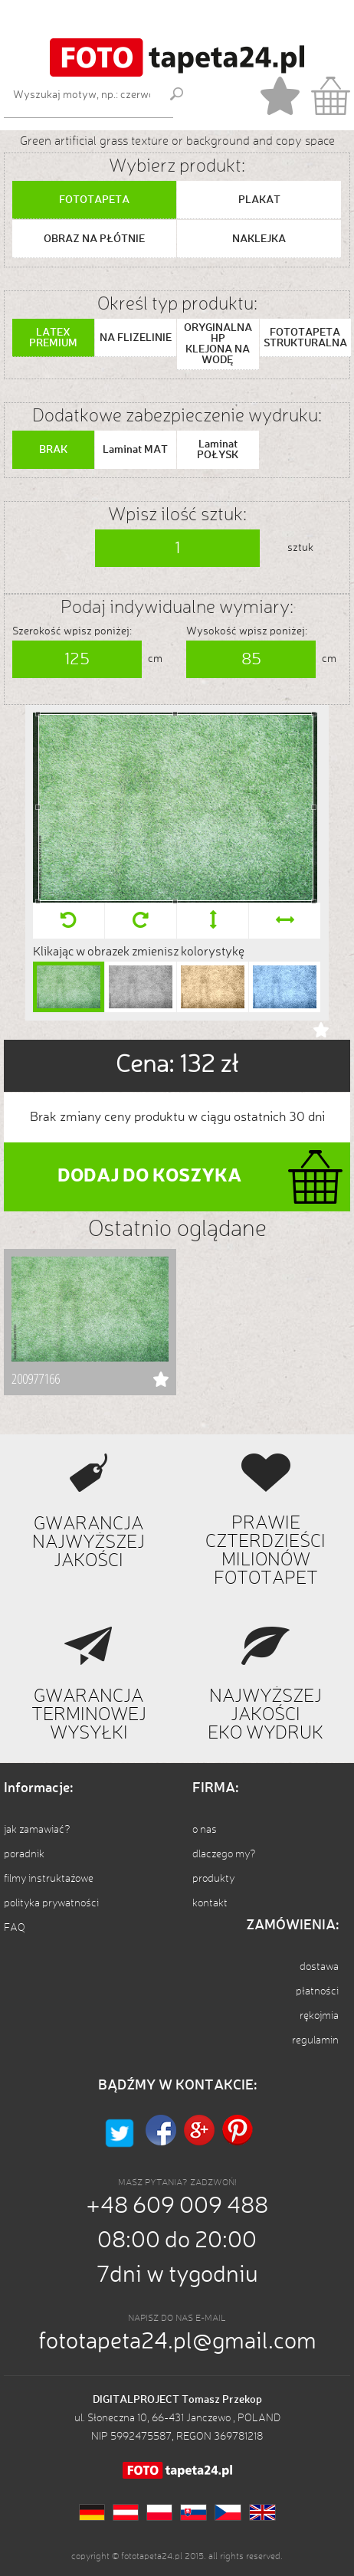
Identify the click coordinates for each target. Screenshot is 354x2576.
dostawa (319, 1966)
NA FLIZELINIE (136, 338)
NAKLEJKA (259, 239)
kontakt (210, 1903)
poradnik (24, 1854)
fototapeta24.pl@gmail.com (177, 2342)
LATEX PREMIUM (53, 338)
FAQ (14, 1927)
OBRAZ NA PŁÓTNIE (94, 239)
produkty (213, 1878)
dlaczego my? (224, 1854)
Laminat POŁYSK (217, 449)
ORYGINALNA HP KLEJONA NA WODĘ (218, 344)
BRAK (53, 449)
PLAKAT (259, 200)
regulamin (315, 2040)
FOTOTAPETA (94, 200)
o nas (204, 1829)
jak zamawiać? (37, 1829)
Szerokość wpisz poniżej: (72, 631)
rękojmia (319, 2016)
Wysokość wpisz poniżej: (246, 631)
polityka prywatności (51, 1903)
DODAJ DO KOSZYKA (149, 1177)
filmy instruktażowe (48, 1878)
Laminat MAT (135, 449)
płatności (317, 1991)
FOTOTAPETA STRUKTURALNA (305, 338)
